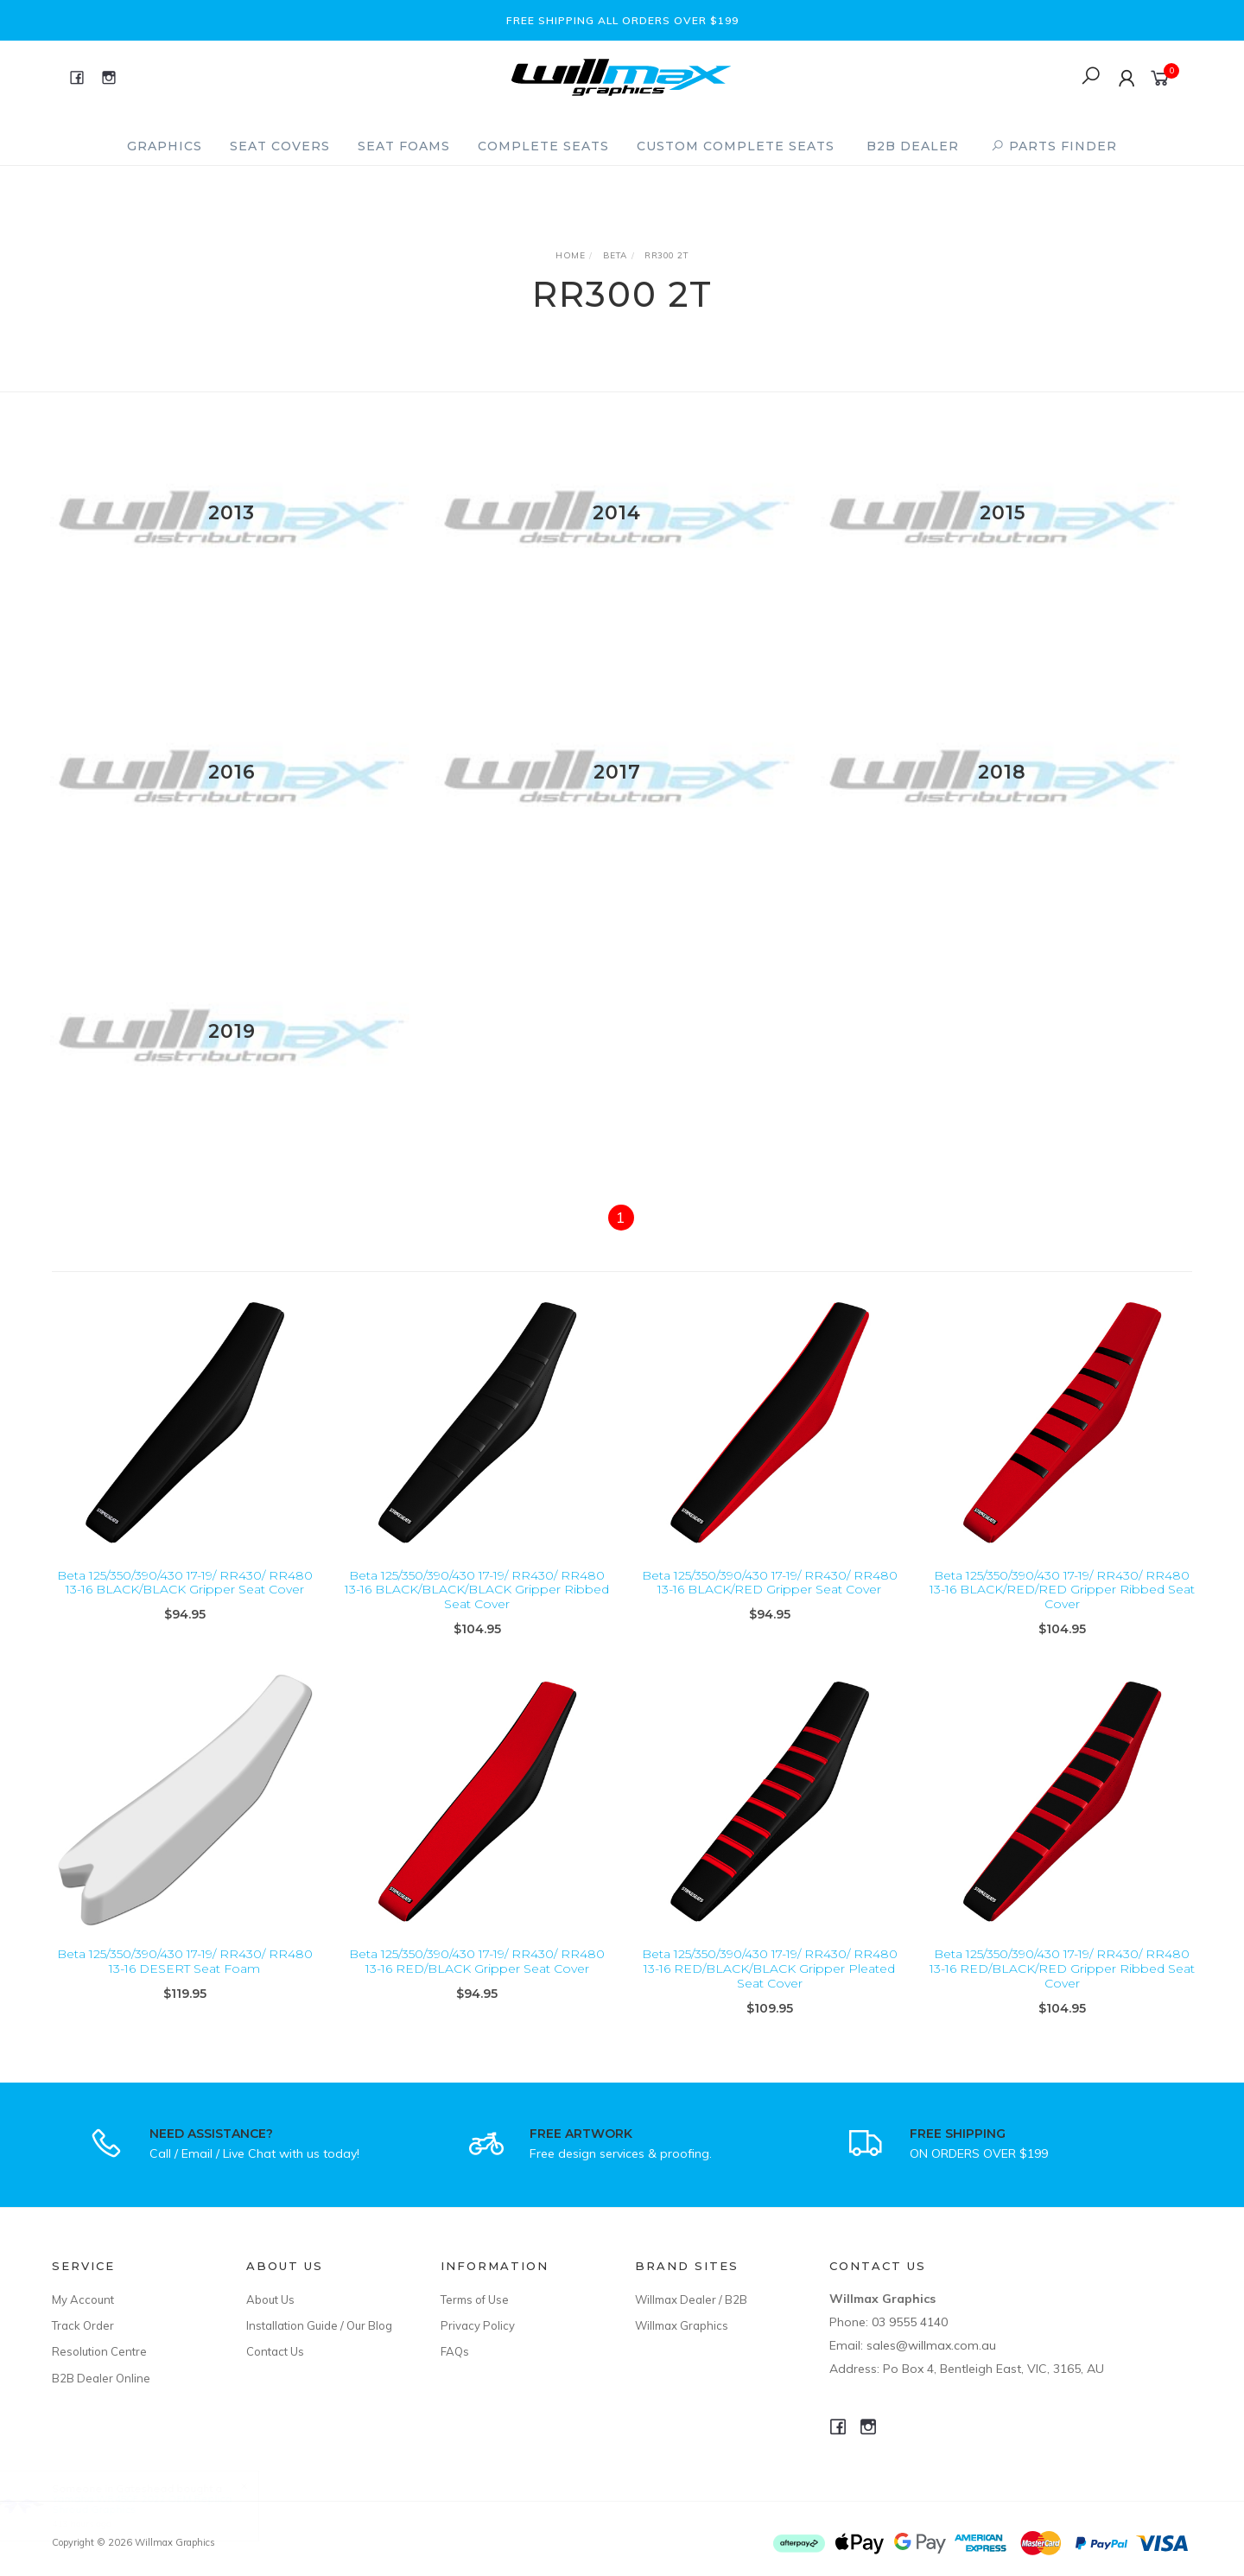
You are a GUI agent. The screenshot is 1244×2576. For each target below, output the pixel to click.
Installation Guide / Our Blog (319, 2325)
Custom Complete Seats (736, 146)
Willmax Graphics (681, 2325)
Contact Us (275, 2351)
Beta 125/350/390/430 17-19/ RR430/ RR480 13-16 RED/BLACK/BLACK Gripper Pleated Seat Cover (770, 1984)
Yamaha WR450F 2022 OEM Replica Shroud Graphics (158, 2504)
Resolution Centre (99, 2351)
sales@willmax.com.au (931, 2345)
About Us (270, 2299)
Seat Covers (280, 146)
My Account (83, 2299)
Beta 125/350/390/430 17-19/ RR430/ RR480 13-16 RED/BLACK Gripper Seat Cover (477, 1977)
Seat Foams (404, 146)
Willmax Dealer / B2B (691, 2299)
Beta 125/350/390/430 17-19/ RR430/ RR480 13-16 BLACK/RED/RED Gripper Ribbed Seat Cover (1062, 1604)
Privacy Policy (478, 2325)
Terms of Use (475, 2299)
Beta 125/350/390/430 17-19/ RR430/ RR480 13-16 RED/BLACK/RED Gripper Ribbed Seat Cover (1062, 1984)
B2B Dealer (912, 146)
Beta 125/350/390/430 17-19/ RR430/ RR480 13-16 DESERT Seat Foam (185, 1977)
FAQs (455, 2351)
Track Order (83, 2325)
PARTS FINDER (1054, 146)
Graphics (164, 146)
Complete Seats (543, 146)
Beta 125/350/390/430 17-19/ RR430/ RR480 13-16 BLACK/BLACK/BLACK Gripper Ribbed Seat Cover (477, 1604)
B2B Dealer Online (101, 2378)
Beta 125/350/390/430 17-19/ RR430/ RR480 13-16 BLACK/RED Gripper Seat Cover (770, 1597)
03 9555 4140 (910, 2322)
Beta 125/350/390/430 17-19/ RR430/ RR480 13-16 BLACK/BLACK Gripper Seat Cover (185, 1597)
